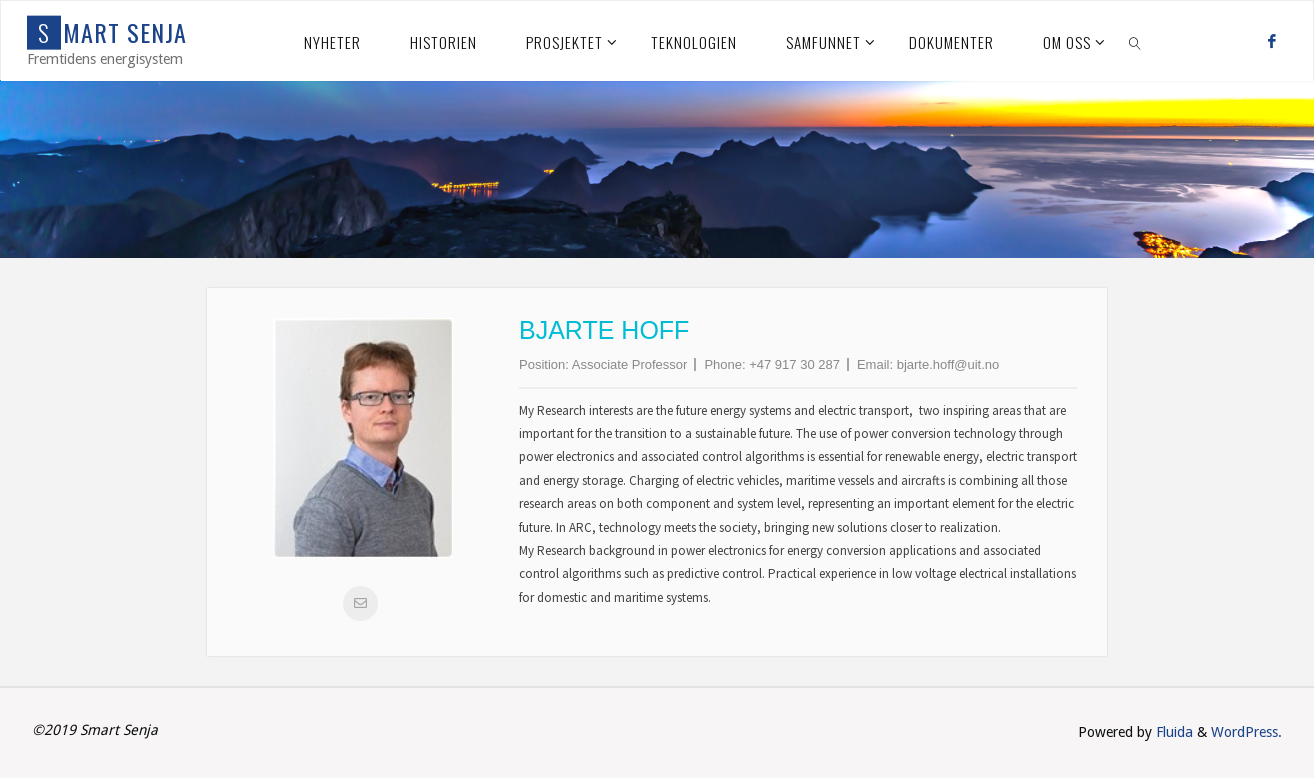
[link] (1135, 41)
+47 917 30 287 (794, 364)
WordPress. (1246, 732)
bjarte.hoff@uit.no (948, 364)
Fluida (1172, 732)
